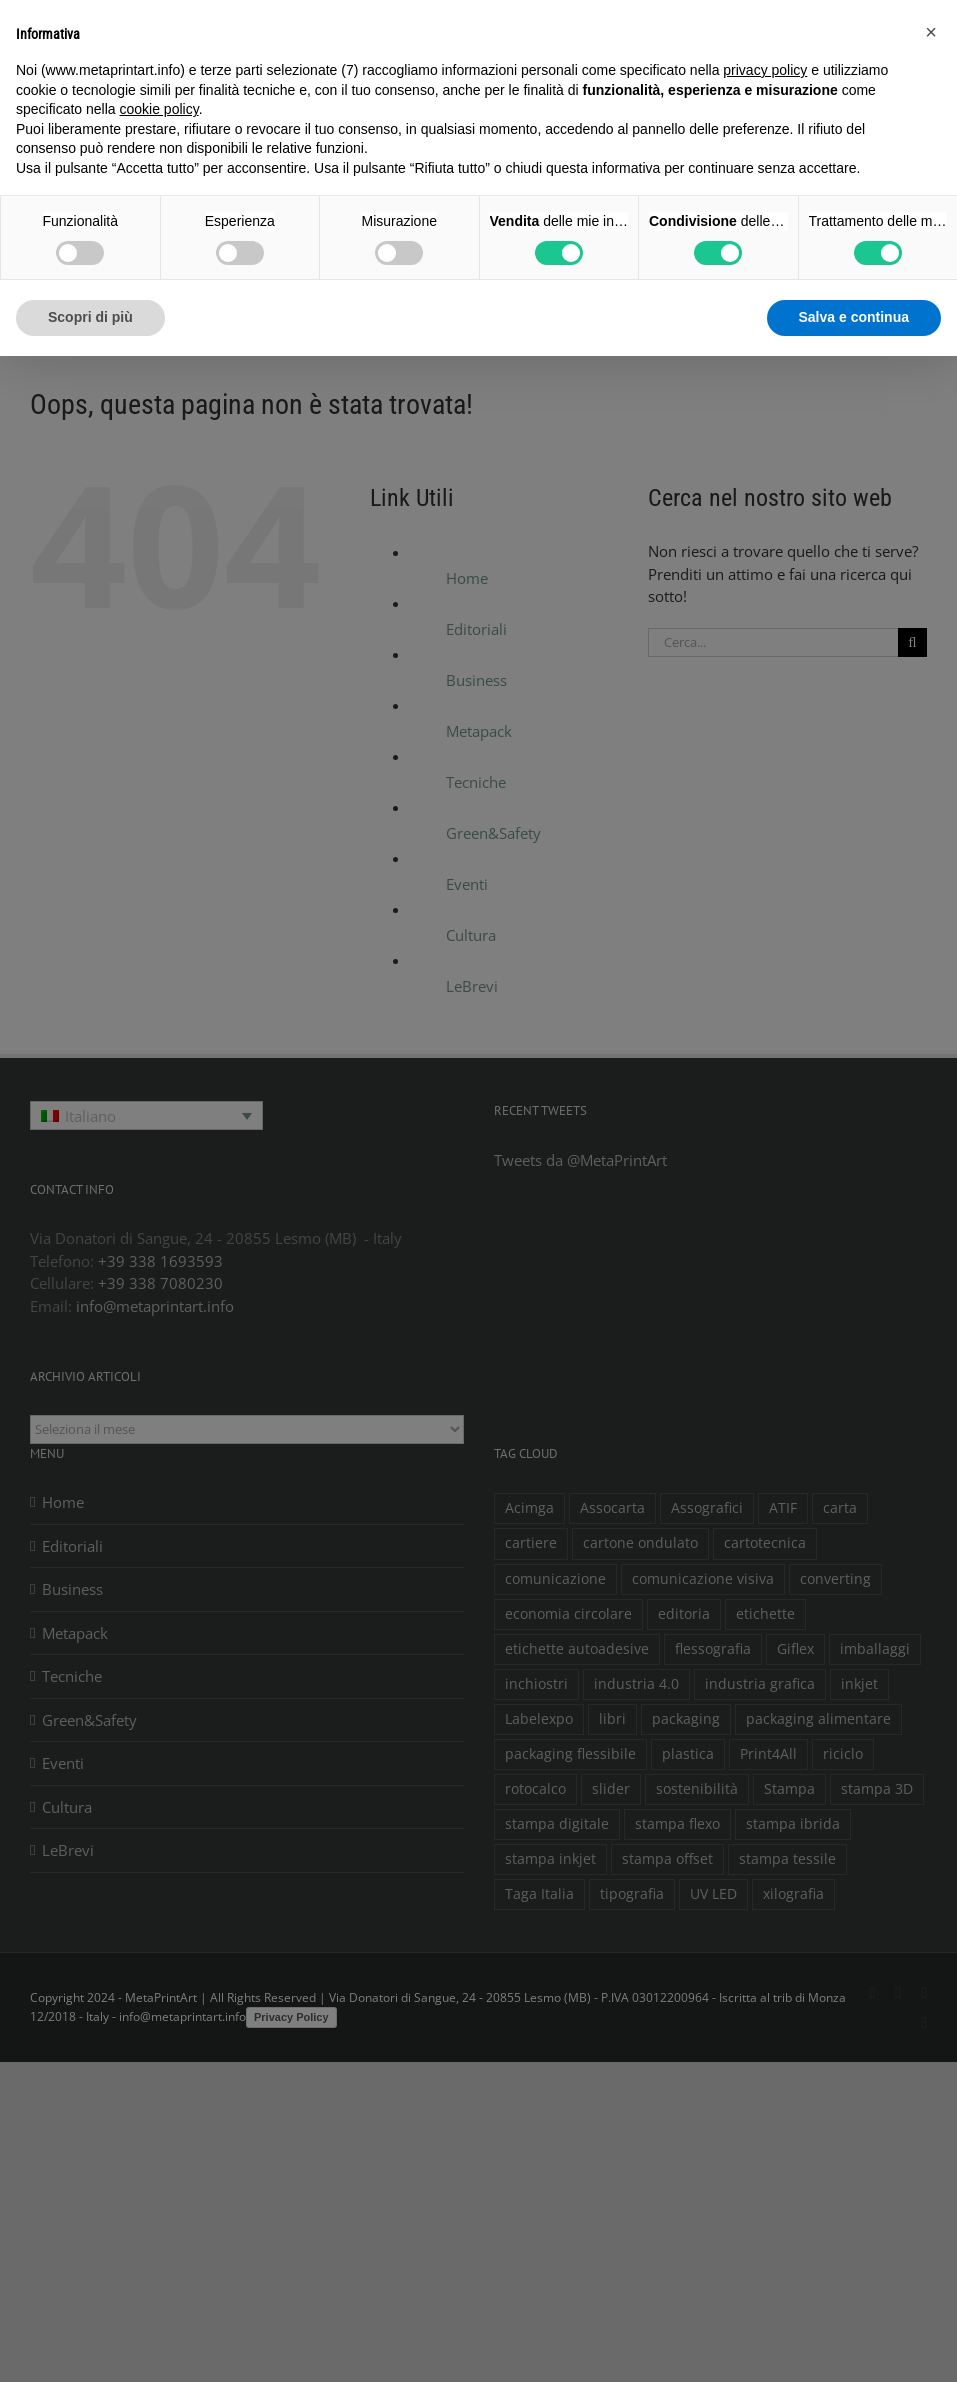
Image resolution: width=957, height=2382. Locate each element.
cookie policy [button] (159, 109)
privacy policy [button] (765, 70)
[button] (931, 32)
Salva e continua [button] (854, 317)
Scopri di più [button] (90, 317)
